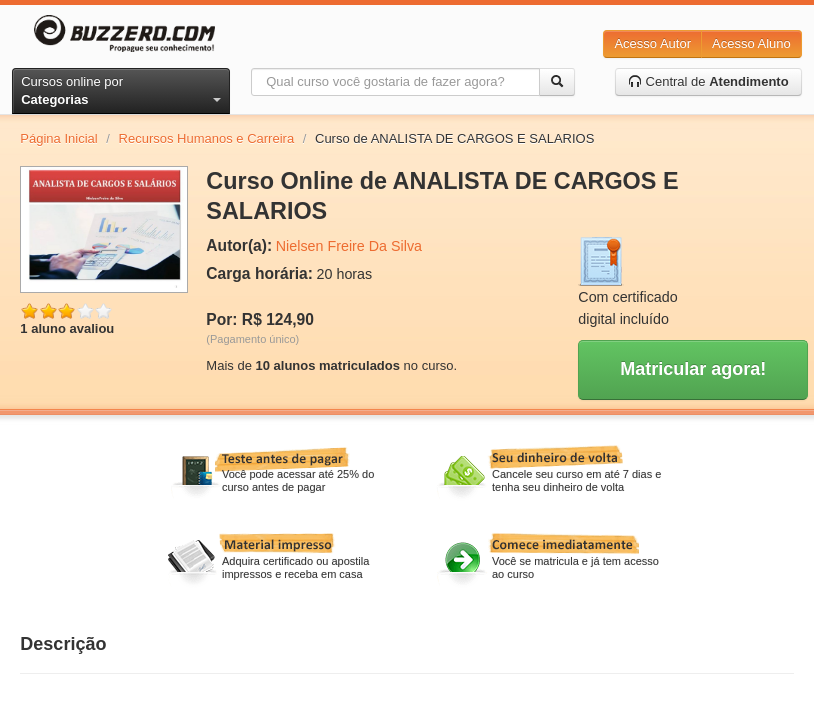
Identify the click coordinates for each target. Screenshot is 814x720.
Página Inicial (58, 138)
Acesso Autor (652, 43)
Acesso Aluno (751, 43)
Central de (708, 81)
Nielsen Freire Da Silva (349, 246)
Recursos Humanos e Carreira (207, 138)
